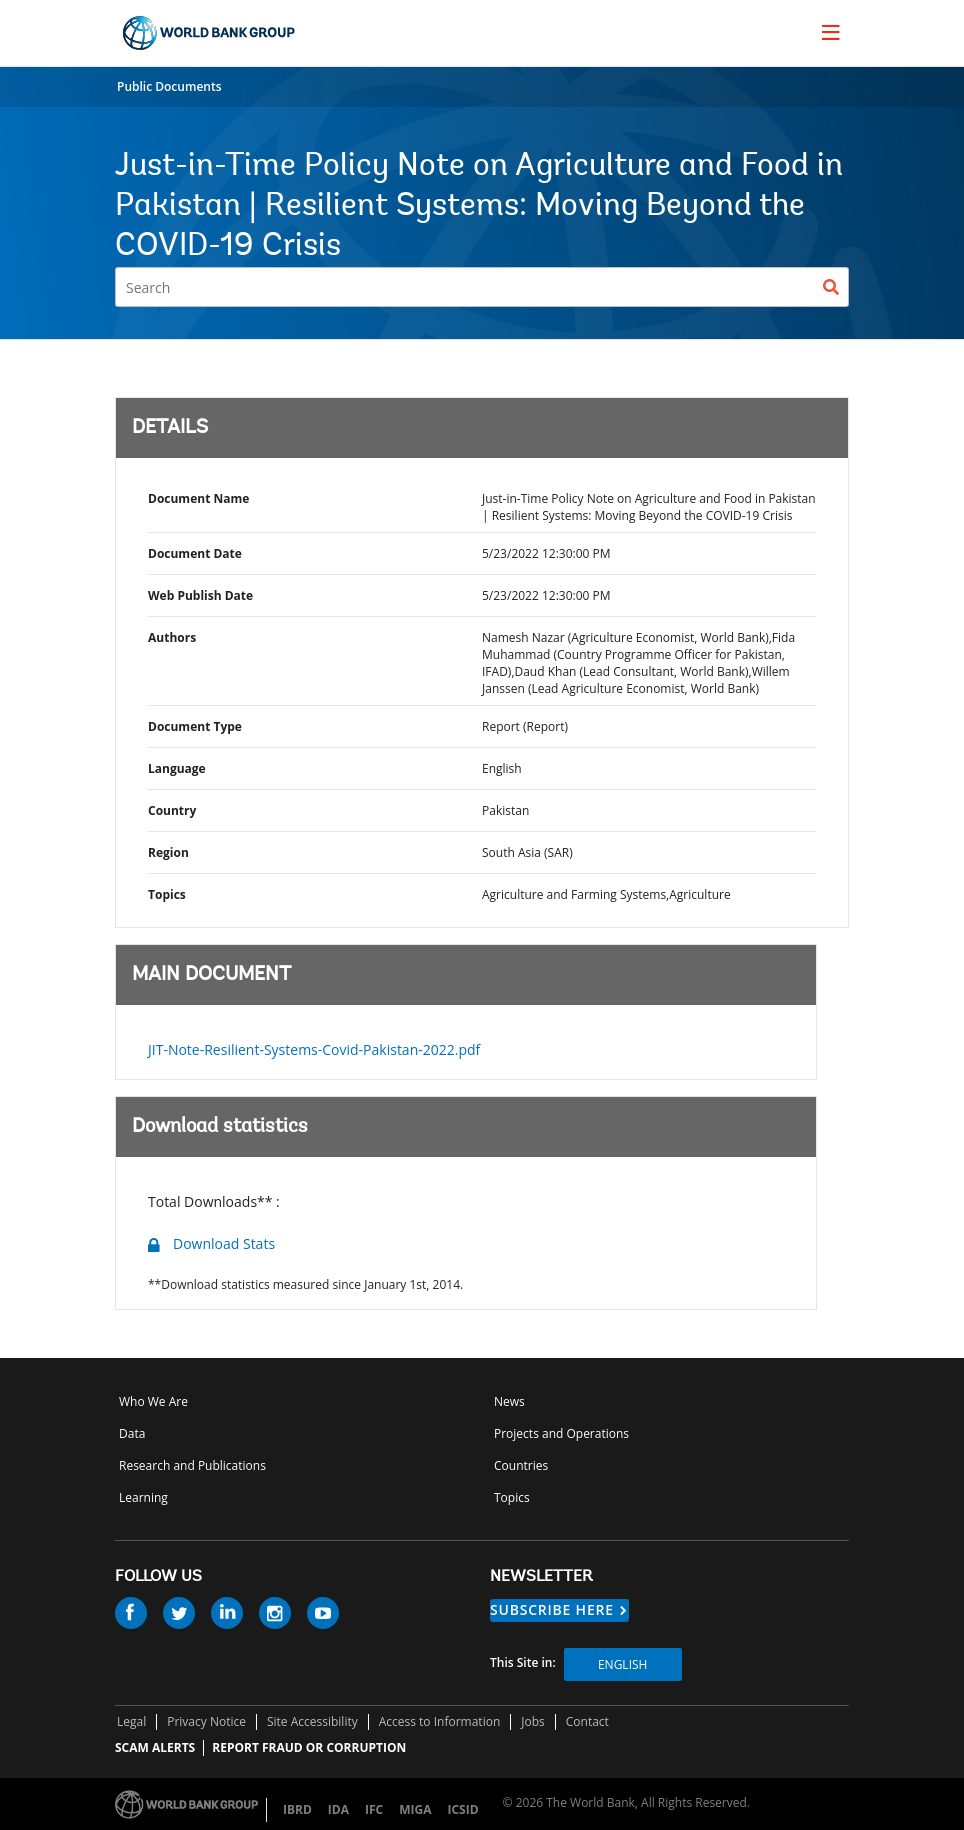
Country (172, 810)
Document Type (195, 726)
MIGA (415, 1809)
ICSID (462, 1809)
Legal (131, 1721)
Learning (143, 1497)
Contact (587, 1721)
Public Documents (169, 86)
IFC (374, 1809)
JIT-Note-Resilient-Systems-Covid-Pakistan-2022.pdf (314, 1049)
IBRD (297, 1809)
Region (168, 852)
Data (132, 1433)
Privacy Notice (206, 1721)
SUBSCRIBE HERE (552, 1609)
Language (177, 768)
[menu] (831, 32)
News (509, 1401)
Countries (521, 1465)
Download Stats (224, 1243)
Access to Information (440, 1721)
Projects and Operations (561, 1433)
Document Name (198, 498)
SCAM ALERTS (155, 1747)
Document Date (195, 553)
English (622, 1664)
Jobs (533, 1721)
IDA (338, 1809)
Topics (167, 894)
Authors (172, 637)
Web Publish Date (200, 595)
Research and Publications (192, 1465)
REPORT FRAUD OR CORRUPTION (309, 1747)
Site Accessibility (312, 1721)
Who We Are (153, 1401)
